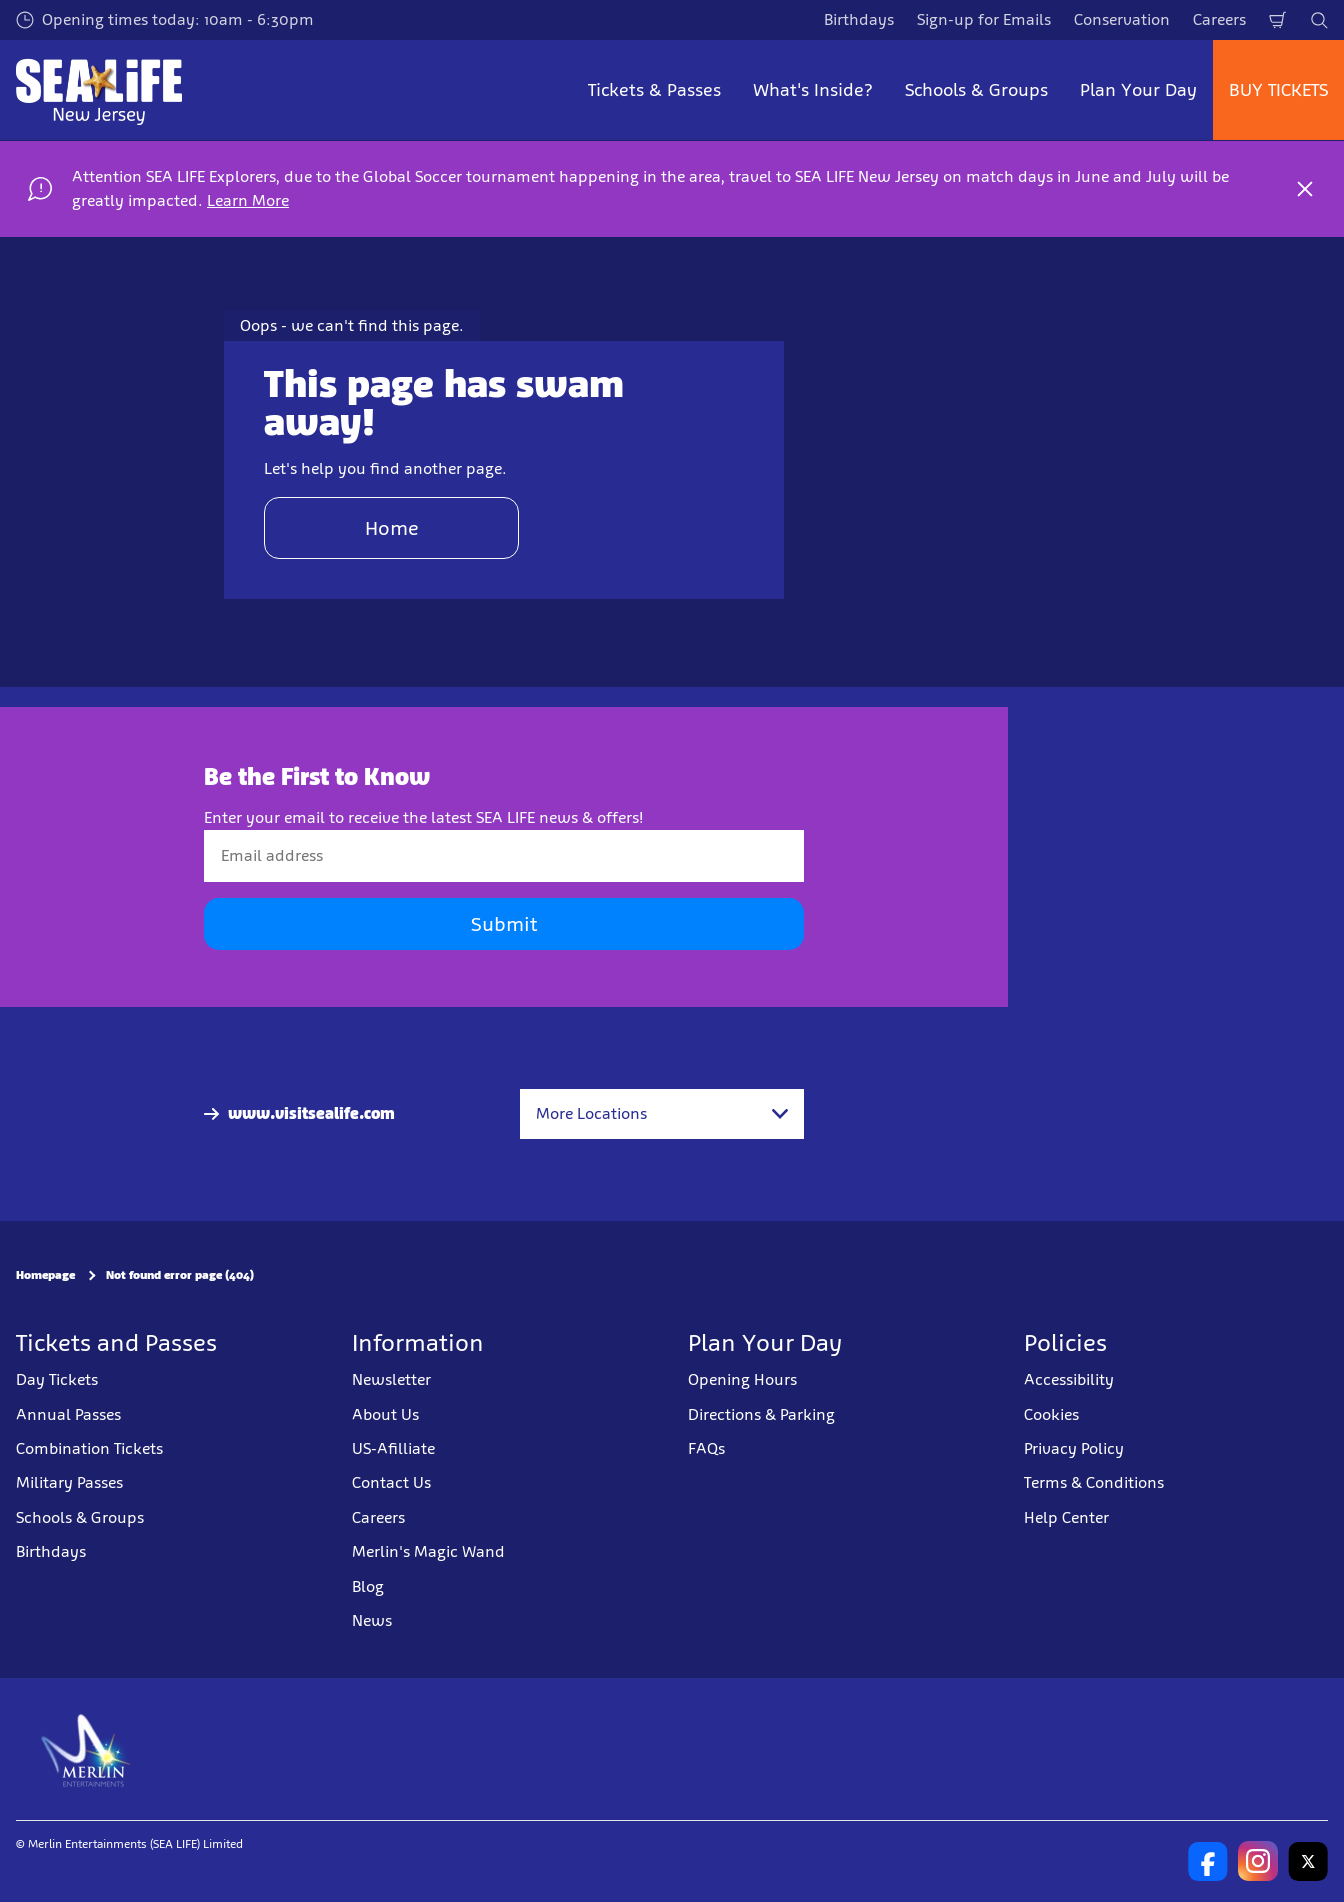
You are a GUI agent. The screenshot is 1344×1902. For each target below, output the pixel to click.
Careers (1219, 19)
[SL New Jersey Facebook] (1208, 1861)
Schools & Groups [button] (976, 90)
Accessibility (1069, 1379)
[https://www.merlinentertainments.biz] (86, 1749)
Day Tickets (57, 1379)
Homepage (45, 1275)
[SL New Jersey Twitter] (1308, 1861)
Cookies (1051, 1414)
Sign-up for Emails (984, 19)
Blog (368, 1586)
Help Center (1066, 1517)
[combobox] (662, 1114)
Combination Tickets (89, 1448)
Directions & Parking (761, 1414)
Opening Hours (742, 1379)
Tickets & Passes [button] (654, 90)
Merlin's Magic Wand (428, 1551)
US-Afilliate (393, 1448)
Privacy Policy (1074, 1448)
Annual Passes (68, 1414)
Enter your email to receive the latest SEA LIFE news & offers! (423, 817)
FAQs (706, 1448)
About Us (385, 1414)
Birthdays (859, 19)
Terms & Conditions (1094, 1482)
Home (392, 528)
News (372, 1620)
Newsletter (391, 1379)
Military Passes (69, 1482)
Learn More (248, 200)
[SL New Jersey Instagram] (1258, 1861)
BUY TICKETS (1278, 90)
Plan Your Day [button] (1138, 90)
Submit (504, 924)
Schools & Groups (80, 1517)
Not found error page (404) (180, 1275)
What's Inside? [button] (813, 90)
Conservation (1122, 19)
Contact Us (391, 1482)
